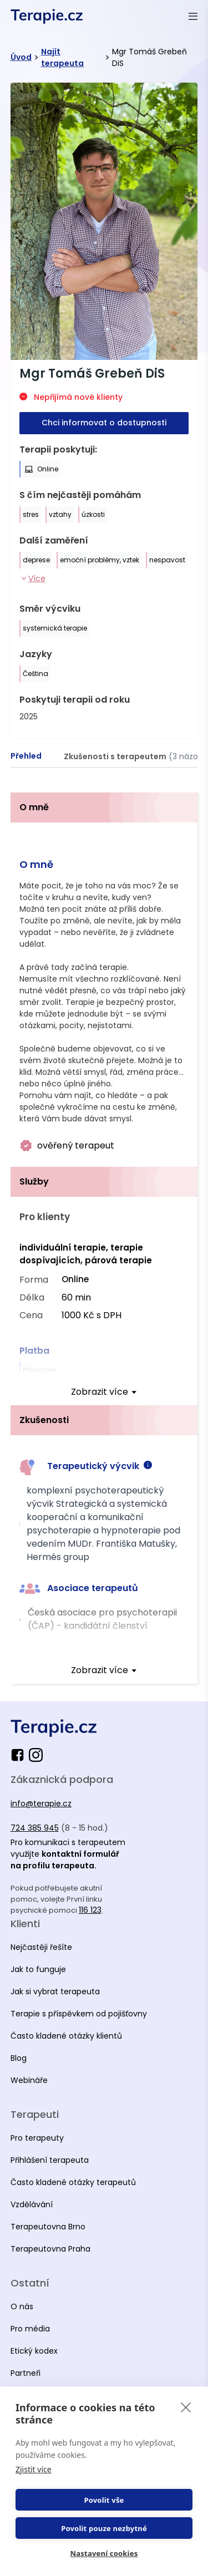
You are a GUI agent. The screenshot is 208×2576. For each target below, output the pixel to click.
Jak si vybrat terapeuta (55, 1991)
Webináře (29, 2080)
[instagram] (36, 1755)
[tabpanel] (104, 1238)
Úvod (21, 57)
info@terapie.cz (41, 1803)
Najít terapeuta (62, 57)
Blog (19, 2058)
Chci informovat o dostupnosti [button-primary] (104, 422)
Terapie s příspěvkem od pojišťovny (79, 2013)
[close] (186, 2407)
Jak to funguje (38, 1969)
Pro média (30, 2328)
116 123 (90, 1910)
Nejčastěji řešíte (41, 1947)
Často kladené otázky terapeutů (73, 2182)
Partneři (25, 2373)
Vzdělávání (32, 2204)
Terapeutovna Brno (48, 2226)
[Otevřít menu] (193, 16)
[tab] (26, 756)
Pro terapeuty (37, 2137)
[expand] (104, 1392)
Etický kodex (34, 2350)
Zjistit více (34, 2469)
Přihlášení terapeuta (50, 2160)
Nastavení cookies (104, 2553)
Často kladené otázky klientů (66, 2035)
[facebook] (20, 1755)
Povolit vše (104, 2500)
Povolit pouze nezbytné (104, 2528)
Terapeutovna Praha (50, 2248)
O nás (22, 2306)
